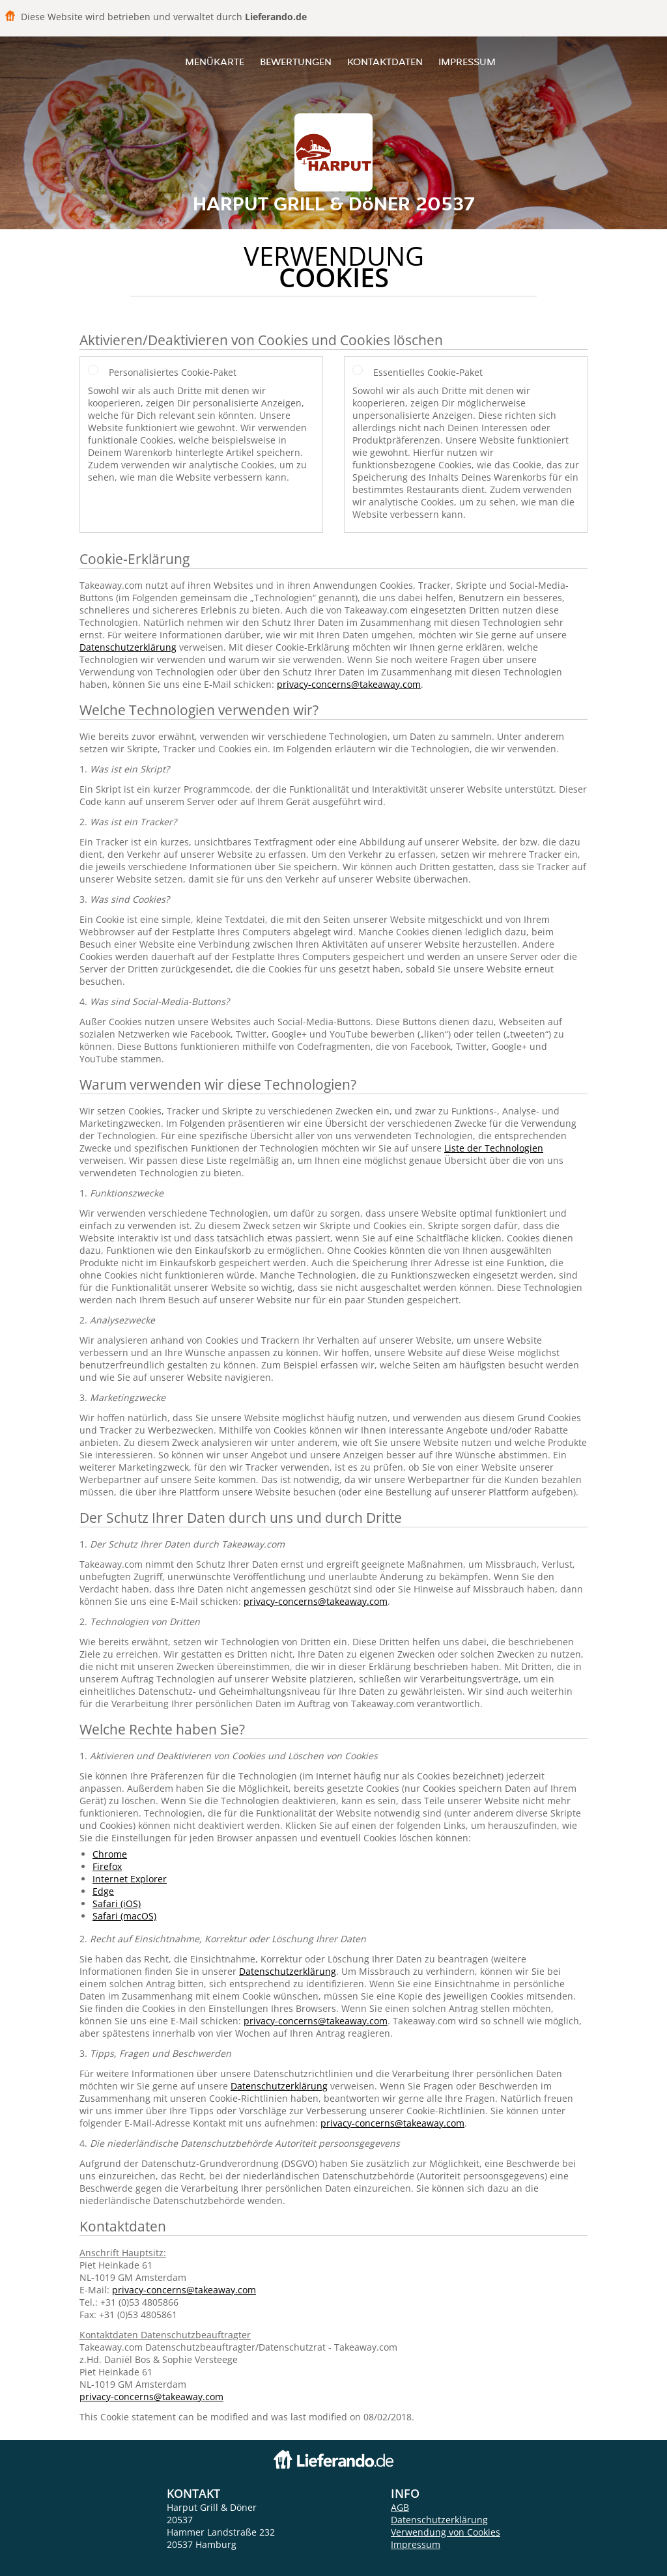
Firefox (107, 1866)
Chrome (109, 1854)
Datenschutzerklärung (128, 647)
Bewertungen (296, 61)
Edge (103, 1891)
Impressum (467, 61)
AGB (400, 2507)
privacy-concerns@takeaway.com (349, 684)
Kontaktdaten (385, 61)
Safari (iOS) (116, 1903)
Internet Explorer (129, 1879)
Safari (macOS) (124, 1916)
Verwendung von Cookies (445, 2532)
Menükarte (214, 61)
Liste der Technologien (493, 1148)
